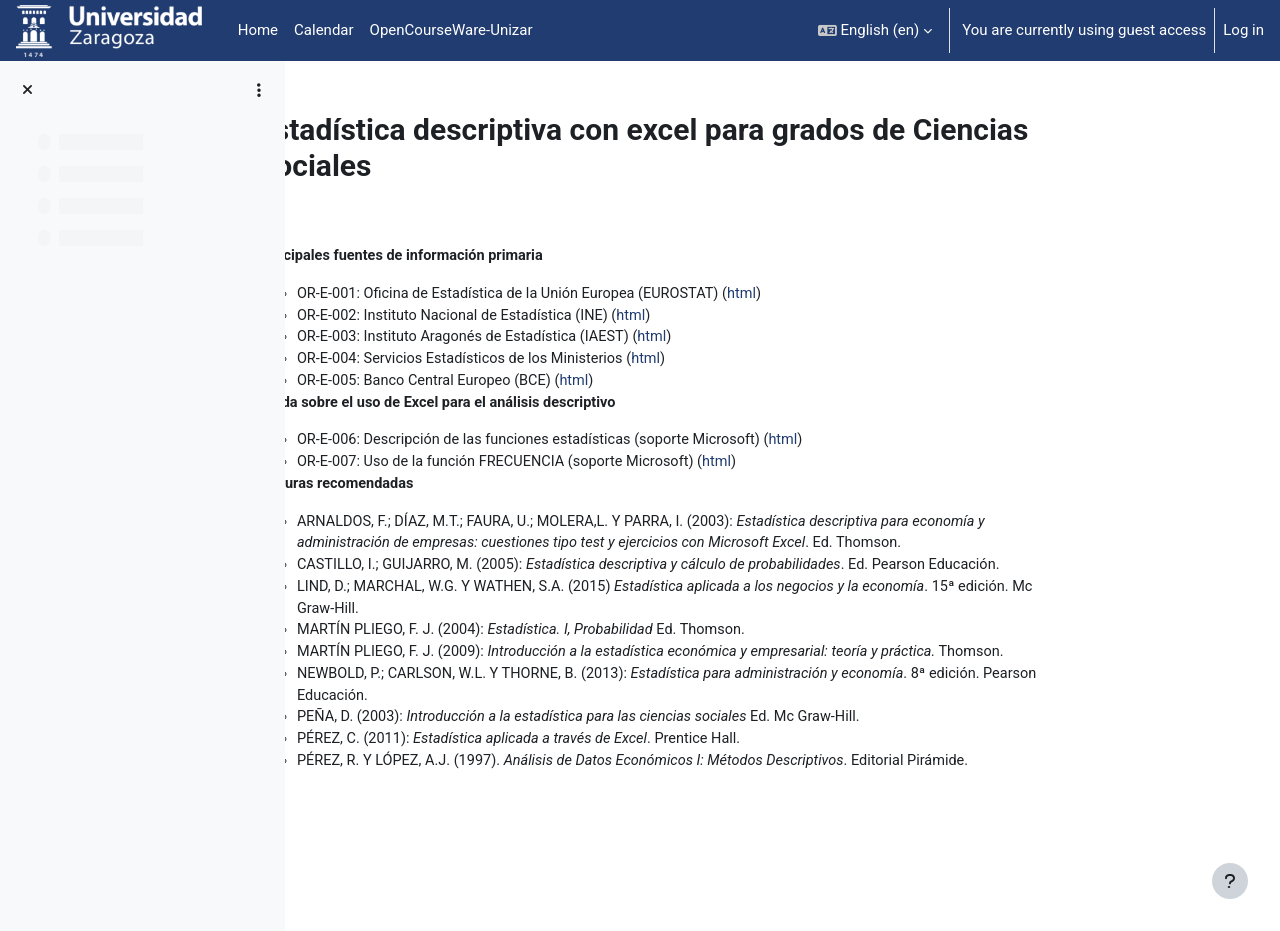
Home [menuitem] (258, 30)
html (875, 295)
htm (699, 385)
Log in (1243, 30)
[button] (875, 30)
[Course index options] (259, 90)
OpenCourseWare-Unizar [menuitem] (451, 30)
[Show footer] (1230, 881)
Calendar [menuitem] (324, 30)
